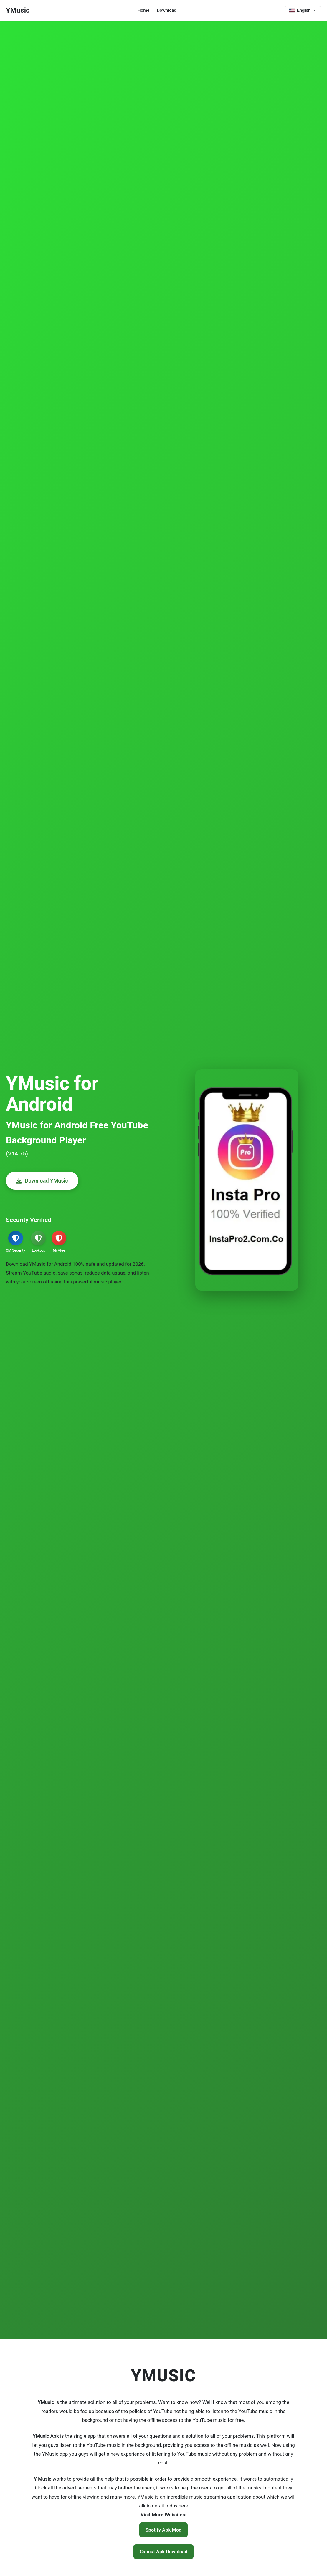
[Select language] (302, 10)
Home (143, 10)
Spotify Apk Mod (163, 2530)
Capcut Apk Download (163, 2552)
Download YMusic (46, 1180)
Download (166, 10)
